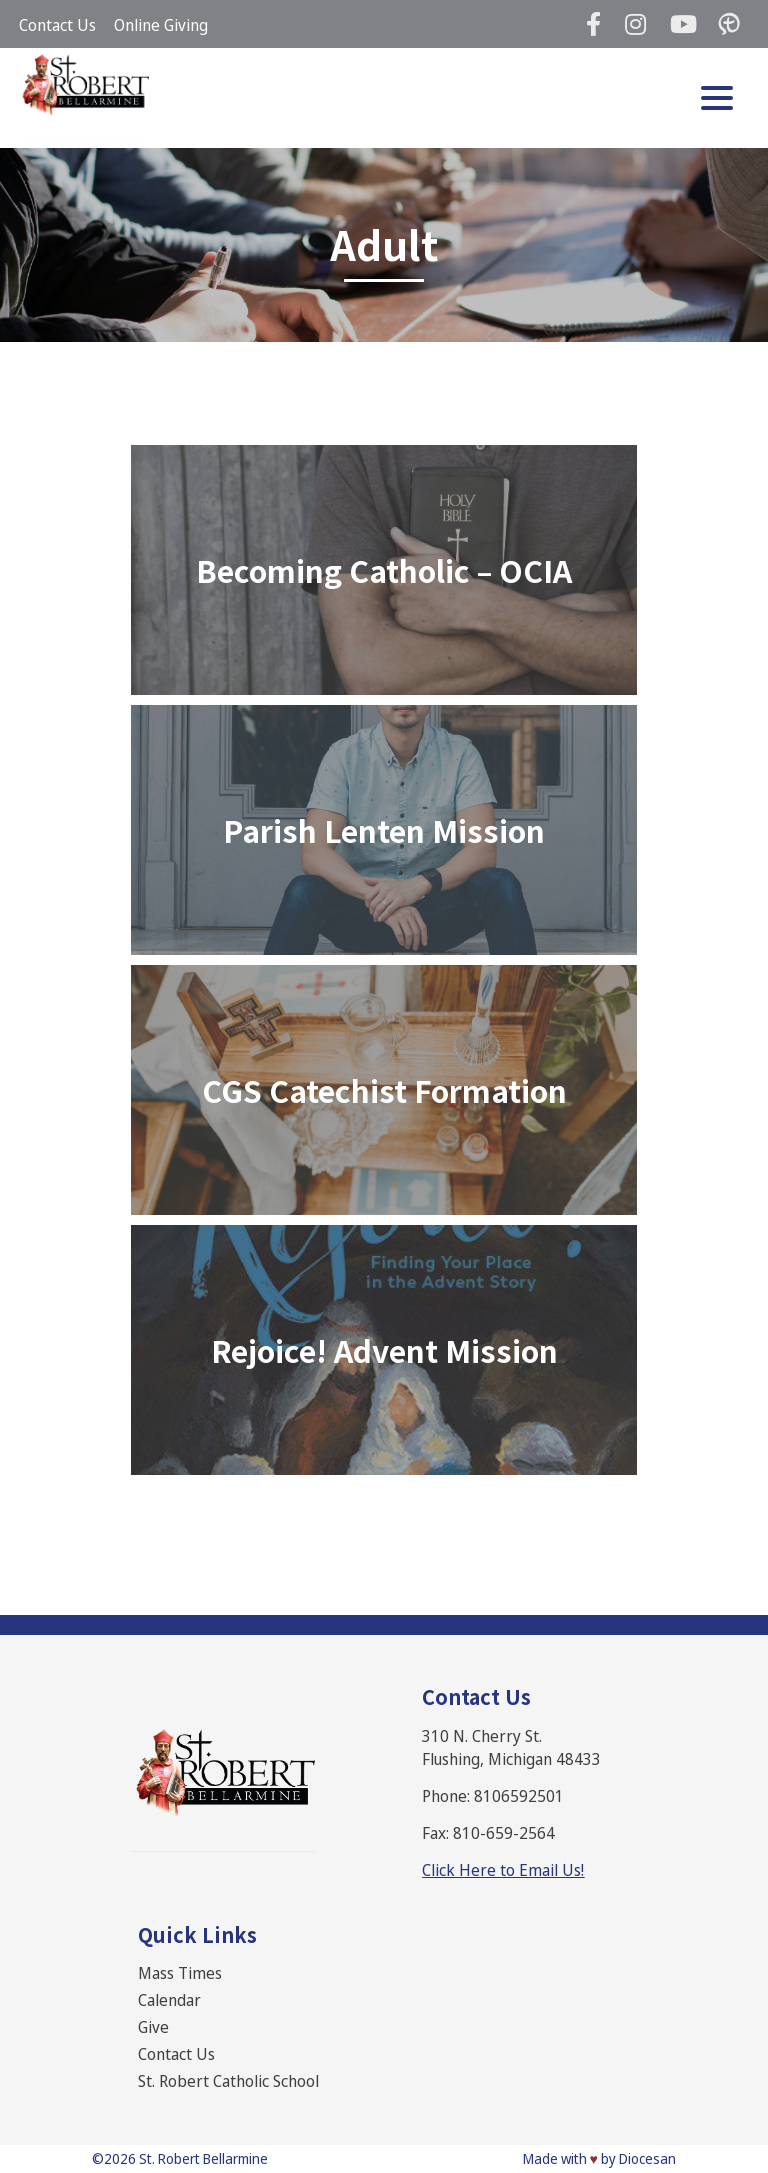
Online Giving (161, 25)
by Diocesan (638, 2158)
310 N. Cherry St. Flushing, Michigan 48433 (511, 1747)
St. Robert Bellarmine (203, 2158)
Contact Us (57, 25)
